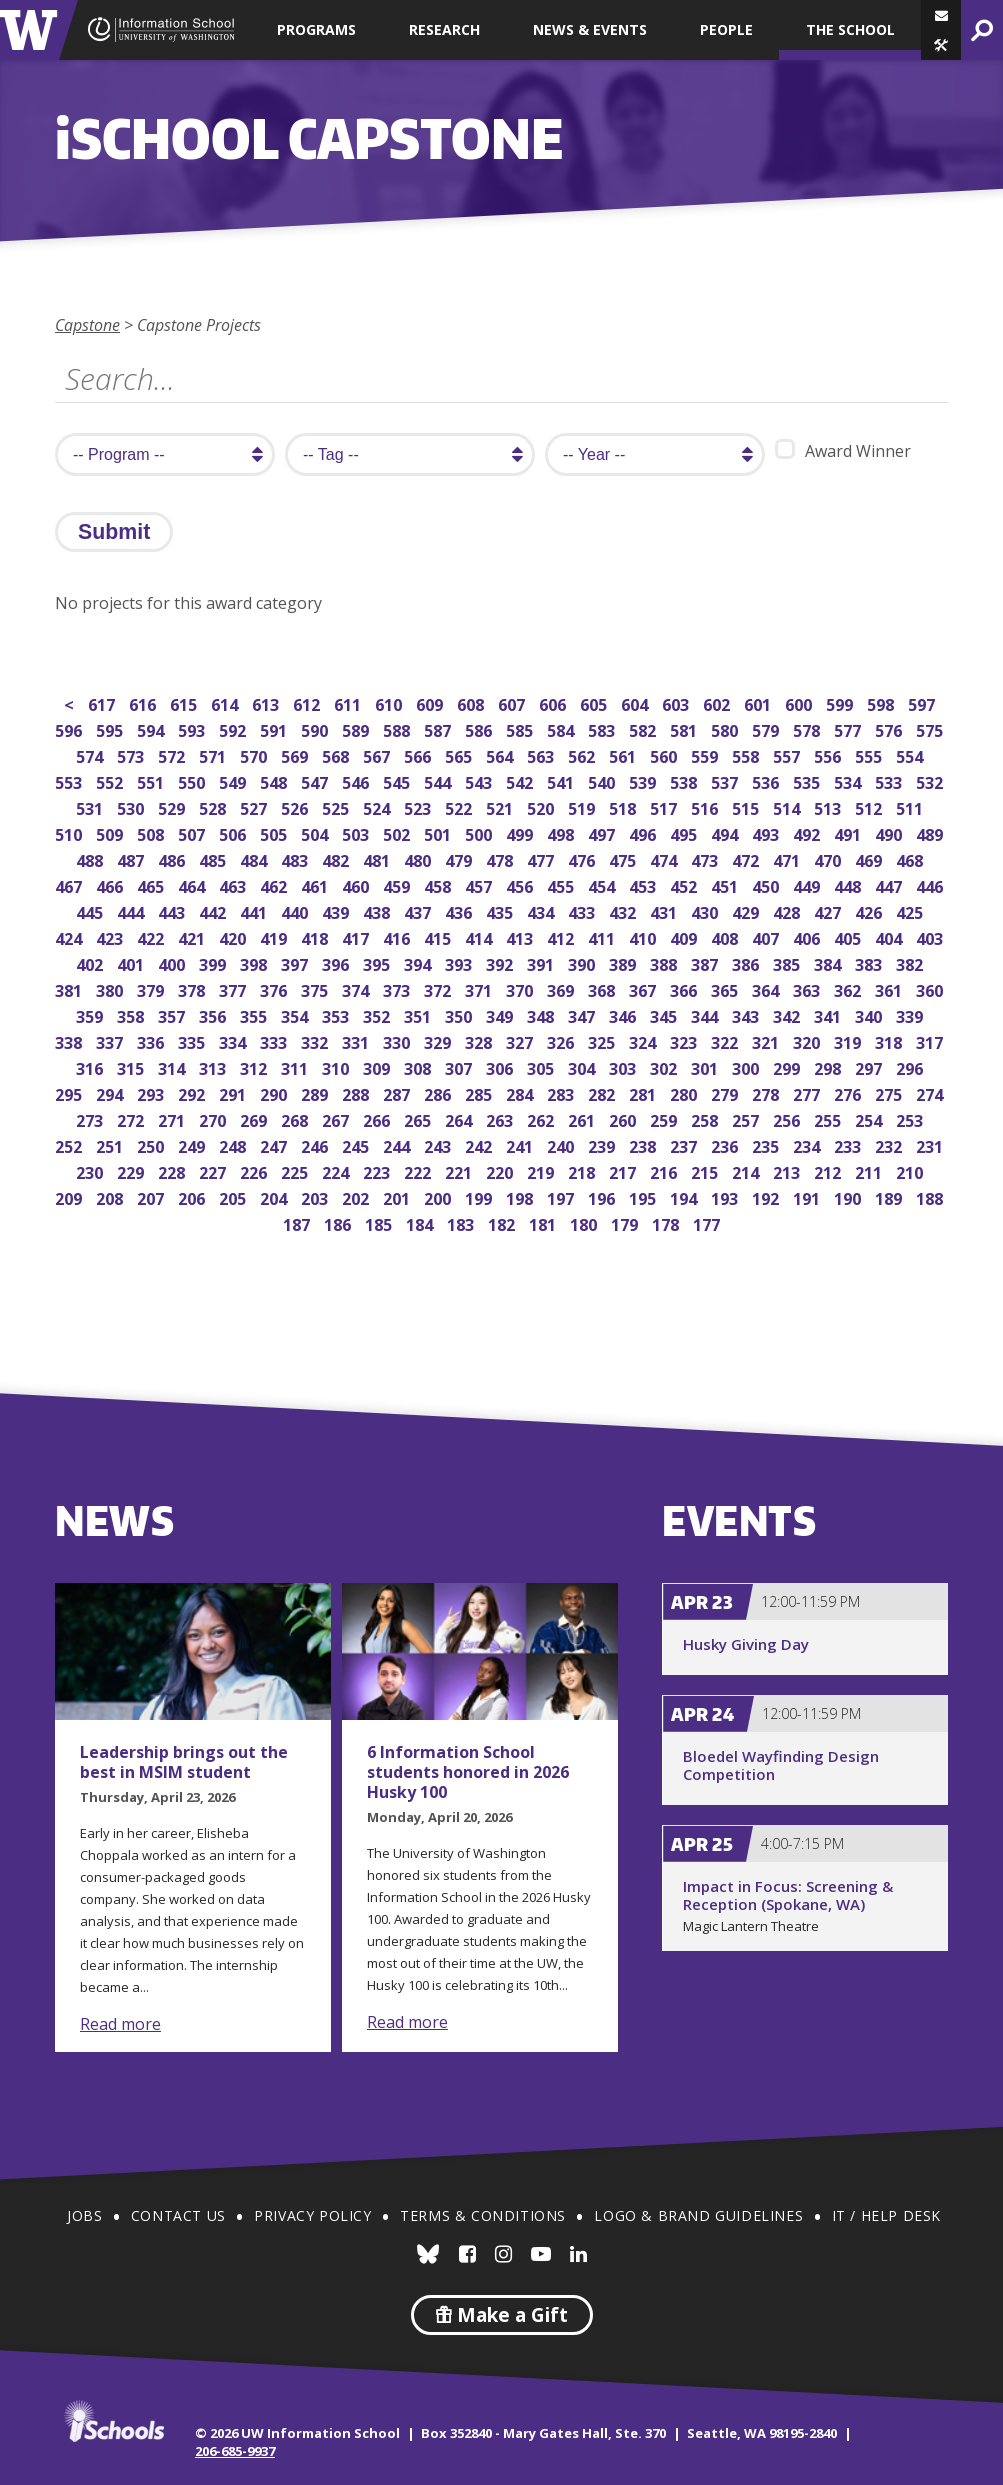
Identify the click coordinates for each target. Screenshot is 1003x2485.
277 (808, 1092)
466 (111, 884)
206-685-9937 (235, 2451)
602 (718, 702)
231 (931, 1144)
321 (767, 1040)
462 (275, 884)
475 (624, 858)
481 (378, 858)
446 (931, 884)
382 (911, 962)
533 (890, 780)
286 (439, 1092)
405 (849, 936)
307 (460, 1066)
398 (255, 962)
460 (357, 884)
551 (152, 780)
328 (480, 1040)
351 (419, 1014)
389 (624, 962)
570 (255, 754)
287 (398, 1092)
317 (931, 1040)
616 (144, 702)
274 (931, 1092)
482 (337, 858)
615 (185, 702)
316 (91, 1066)
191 (808, 1196)
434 (542, 910)
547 (316, 780)
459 (398, 884)
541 (562, 780)
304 (583, 1066)
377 (234, 988)
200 (439, 1196)
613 (267, 702)
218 (583, 1170)
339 (911, 1014)
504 (316, 832)
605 (595, 702)
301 (706, 1066)
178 (667, 1222)
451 (726, 884)
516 (706, 806)
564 (501, 754)
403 (931, 936)
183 (462, 1222)
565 (460, 754)
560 (665, 754)
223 (378, 1170)
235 (767, 1144)
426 (870, 910)
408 (726, 936)
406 (808, 936)
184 (421, 1222)
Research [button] (444, 29)
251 (111, 1144)
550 (193, 780)
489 (931, 832)
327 (521, 1040)
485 (214, 858)
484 (255, 858)
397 (296, 962)
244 (398, 1144)
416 (398, 936)
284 (521, 1092)
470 (829, 858)
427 (829, 910)
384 (829, 962)
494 (726, 832)
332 (316, 1040)
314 (173, 1066)
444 (132, 910)
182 (503, 1222)
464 (193, 884)
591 (275, 728)
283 (562, 1092)
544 (439, 780)
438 (378, 910)
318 (890, 1040)
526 (296, 806)
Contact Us (178, 2215)
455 (562, 884)
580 (726, 728)
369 (562, 988)
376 (275, 988)
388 (665, 962)
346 (624, 1014)
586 (480, 728)
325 (603, 1040)
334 (234, 1040)
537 (726, 780)
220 (501, 1170)
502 (398, 832)
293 (152, 1092)
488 (91, 858)
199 (480, 1196)
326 (562, 1040)
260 (624, 1118)
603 (677, 702)
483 (296, 858)
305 (542, 1066)
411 (603, 936)
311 (296, 1066)
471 (788, 858)
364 (767, 988)
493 (767, 832)
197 (562, 1196)
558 (747, 754)
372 (439, 988)
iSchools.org (114, 2421)
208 (111, 1196)
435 (501, 910)
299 (788, 1066)
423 (111, 936)
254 (870, 1118)
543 (480, 780)
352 (378, 1014)
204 (275, 1196)
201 (398, 1196)
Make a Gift (502, 2315)
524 (378, 806)
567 (378, 754)
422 (152, 936)
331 (357, 1040)
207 (152, 1196)
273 (91, 1118)
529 (173, 806)
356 (214, 1014)
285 (480, 1092)
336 (152, 1040)
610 (390, 702)
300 (747, 1066)
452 (685, 884)
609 (431, 702)
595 (111, 728)
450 (767, 884)
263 (501, 1118)
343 (747, 1014)
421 (193, 936)
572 (173, 754)
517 (665, 806)
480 (419, 858)
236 (726, 1144)
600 (800, 702)
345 (665, 1014)
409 (685, 936)
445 (91, 910)
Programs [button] (316, 29)
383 (870, 962)
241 (521, 1144)
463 (234, 884)
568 (337, 754)
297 (870, 1066)
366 (685, 988)
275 (890, 1092)
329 (439, 1040)
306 (501, 1066)
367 (644, 988)
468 (911, 858)
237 (685, 1144)
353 (337, 1014)
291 (234, 1092)
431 (665, 910)
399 (214, 962)
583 (603, 728)
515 (747, 806)
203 (316, 1196)
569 (296, 754)
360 (931, 988)
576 (890, 728)
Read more (120, 2024)
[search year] (655, 454)
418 (316, 936)
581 (685, 728)
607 (513, 702)
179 (626, 1222)
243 (439, 1144)
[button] (941, 45)
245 (357, 1144)
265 (419, 1118)
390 (583, 962)
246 (316, 1144)
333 (275, 1040)
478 (501, 858)
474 (665, 858)
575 (931, 728)
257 (747, 1118)
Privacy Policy (312, 2215)
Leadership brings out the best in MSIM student (184, 1762)
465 (152, 884)
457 (480, 884)
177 (708, 1222)
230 (91, 1170)
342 (788, 1014)
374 (357, 988)
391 (542, 962)
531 (91, 806)
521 (501, 806)
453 (644, 884)
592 (234, 728)
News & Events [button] (590, 29)
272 (132, 1118)
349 (501, 1014)
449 (808, 884)
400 (173, 962)
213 (788, 1170)
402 (91, 962)
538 (685, 780)
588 (398, 728)
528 (214, 806)
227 (214, 1170)
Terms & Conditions (483, 2215)
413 (521, 936)
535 (808, 780)
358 (132, 1014)
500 (480, 832)
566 (419, 754)
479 (460, 858)
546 (357, 780)
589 (357, 728)
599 (841, 702)
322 (726, 1040)
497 (603, 832)
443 (173, 910)
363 (808, 988)
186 (339, 1222)
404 (890, 936)
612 (308, 702)
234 (808, 1144)
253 (911, 1118)
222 (419, 1170)
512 (870, 806)
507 (193, 832)
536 (767, 780)
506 (234, 832)
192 (767, 1196)
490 (890, 832)
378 (193, 988)
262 (542, 1118)
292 (193, 1092)
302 (665, 1066)
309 (378, 1066)
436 (460, 910)
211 (870, 1170)
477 (542, 858)
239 (603, 1144)
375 (316, 988)
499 (521, 832)
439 (337, 910)
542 (521, 780)
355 (255, 1014)
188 (931, 1196)
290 (275, 1092)
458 (439, 884)
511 (911, 806)
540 (603, 780)
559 (706, 754)
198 (521, 1196)
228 (173, 1170)
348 (542, 1014)
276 (849, 1092)
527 (255, 806)
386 (747, 962)
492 (808, 832)
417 (357, 936)
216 (665, 1170)
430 (706, 910)
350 (460, 1014)
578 (808, 728)
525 (337, 806)
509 (111, 832)
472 (747, 858)
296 (911, 1066)
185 (380, 1222)
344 (706, 1014)
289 (316, 1092)
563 (542, 754)
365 (726, 988)
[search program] (165, 454)
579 (767, 728)
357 (173, 1014)
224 (337, 1170)
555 (870, 754)
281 (644, 1092)
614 (226, 702)
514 (788, 806)
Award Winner (843, 450)
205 (234, 1196)
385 (788, 962)
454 (603, 884)
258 (706, 1118)
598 (882, 702)
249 (193, 1144)
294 (111, 1092)
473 (706, 858)
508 (152, 832)
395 (378, 962)
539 (644, 780)
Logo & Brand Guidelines (698, 2215)
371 (480, 988)
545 (398, 780)
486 (173, 858)
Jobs (84, 2215)
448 (849, 884)
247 (275, 1144)
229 (132, 1170)
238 (644, 1144)
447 (890, 884)
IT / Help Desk (886, 2215)
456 (521, 884)
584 (562, 728)
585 (521, 728)
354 (296, 1014)
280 (685, 1092)
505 (275, 832)
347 (583, 1014)
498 (562, 832)
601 (759, 702)
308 (419, 1066)
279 (726, 1092)
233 (849, 1144)
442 (214, 910)
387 (706, 962)
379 (152, 988)
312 (255, 1066)
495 (685, 832)
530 (132, 806)
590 (316, 728)
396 (337, 962)
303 (624, 1066)
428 (788, 910)
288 (357, 1092)
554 (911, 754)
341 (829, 1014)
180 (585, 1222)
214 (747, 1170)
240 (562, 1144)
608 (472, 702)
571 (214, 754)
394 (419, 962)
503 (357, 832)
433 (583, 910)
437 (419, 910)
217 (624, 1170)
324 (644, 1040)
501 (439, 832)
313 (214, 1066)
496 (644, 832)
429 (747, 910)
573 (132, 754)
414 (480, 936)
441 (255, 910)
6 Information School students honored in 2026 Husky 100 (468, 1772)
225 (296, 1170)
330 (398, 1040)
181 (544, 1222)
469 (870, 858)
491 (849, 832)
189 (890, 1196)
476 (583, 858)
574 (91, 754)
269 (255, 1118)
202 (357, 1196)
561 (624, 754)
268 (296, 1118)
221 (460, 1170)
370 (521, 988)
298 (829, 1066)
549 (234, 780)
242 (480, 1144)
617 (103, 702)
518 (624, 806)
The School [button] (850, 29)
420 (234, 936)
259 (665, 1118)
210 (911, 1170)
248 (234, 1144)
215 (706, 1170)
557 (788, 754)
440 (296, 910)
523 (419, 806)
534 (849, 780)
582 (644, 728)
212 (829, 1170)
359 (91, 1014)
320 (808, 1040)
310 (337, 1066)
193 (726, 1196)
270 (214, 1118)
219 (542, 1170)
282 (603, 1092)
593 (193, 728)
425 (911, 910)
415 (439, 936)
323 (685, 1040)
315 (132, 1066)
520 (542, 806)
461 (316, 884)
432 (624, 910)
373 (398, 988)
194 (685, 1196)
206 (193, 1196)
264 (460, 1118)
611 (349, 702)
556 (829, 754)
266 (378, 1118)
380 (111, 988)
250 (152, 1144)
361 (890, 988)
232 (890, 1144)
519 (583, 806)
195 (644, 1196)
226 (255, 1170)
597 (923, 702)
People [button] (726, 29)
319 (849, 1040)
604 (636, 702)
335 (193, 1040)
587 (439, 728)
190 (849, 1196)
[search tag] (410, 454)
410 (644, 936)
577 (849, 728)
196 (603, 1196)
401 (132, 962)
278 (767, 1092)
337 (111, 1040)
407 (767, 936)
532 (931, 780)
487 (132, 858)
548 (275, 780)
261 (583, 1118)
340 (870, 1014)
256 (788, 1118)
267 (337, 1118)
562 (583, 754)
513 (829, 806)
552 (111, 780)
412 (562, 936)
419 (275, 936)
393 (460, 962)
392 (501, 962)
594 (152, 728)
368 (603, 988)
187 (298, 1222)
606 (554, 702)
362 (849, 988)
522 (460, 806)
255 (829, 1118)
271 (173, 1118)
